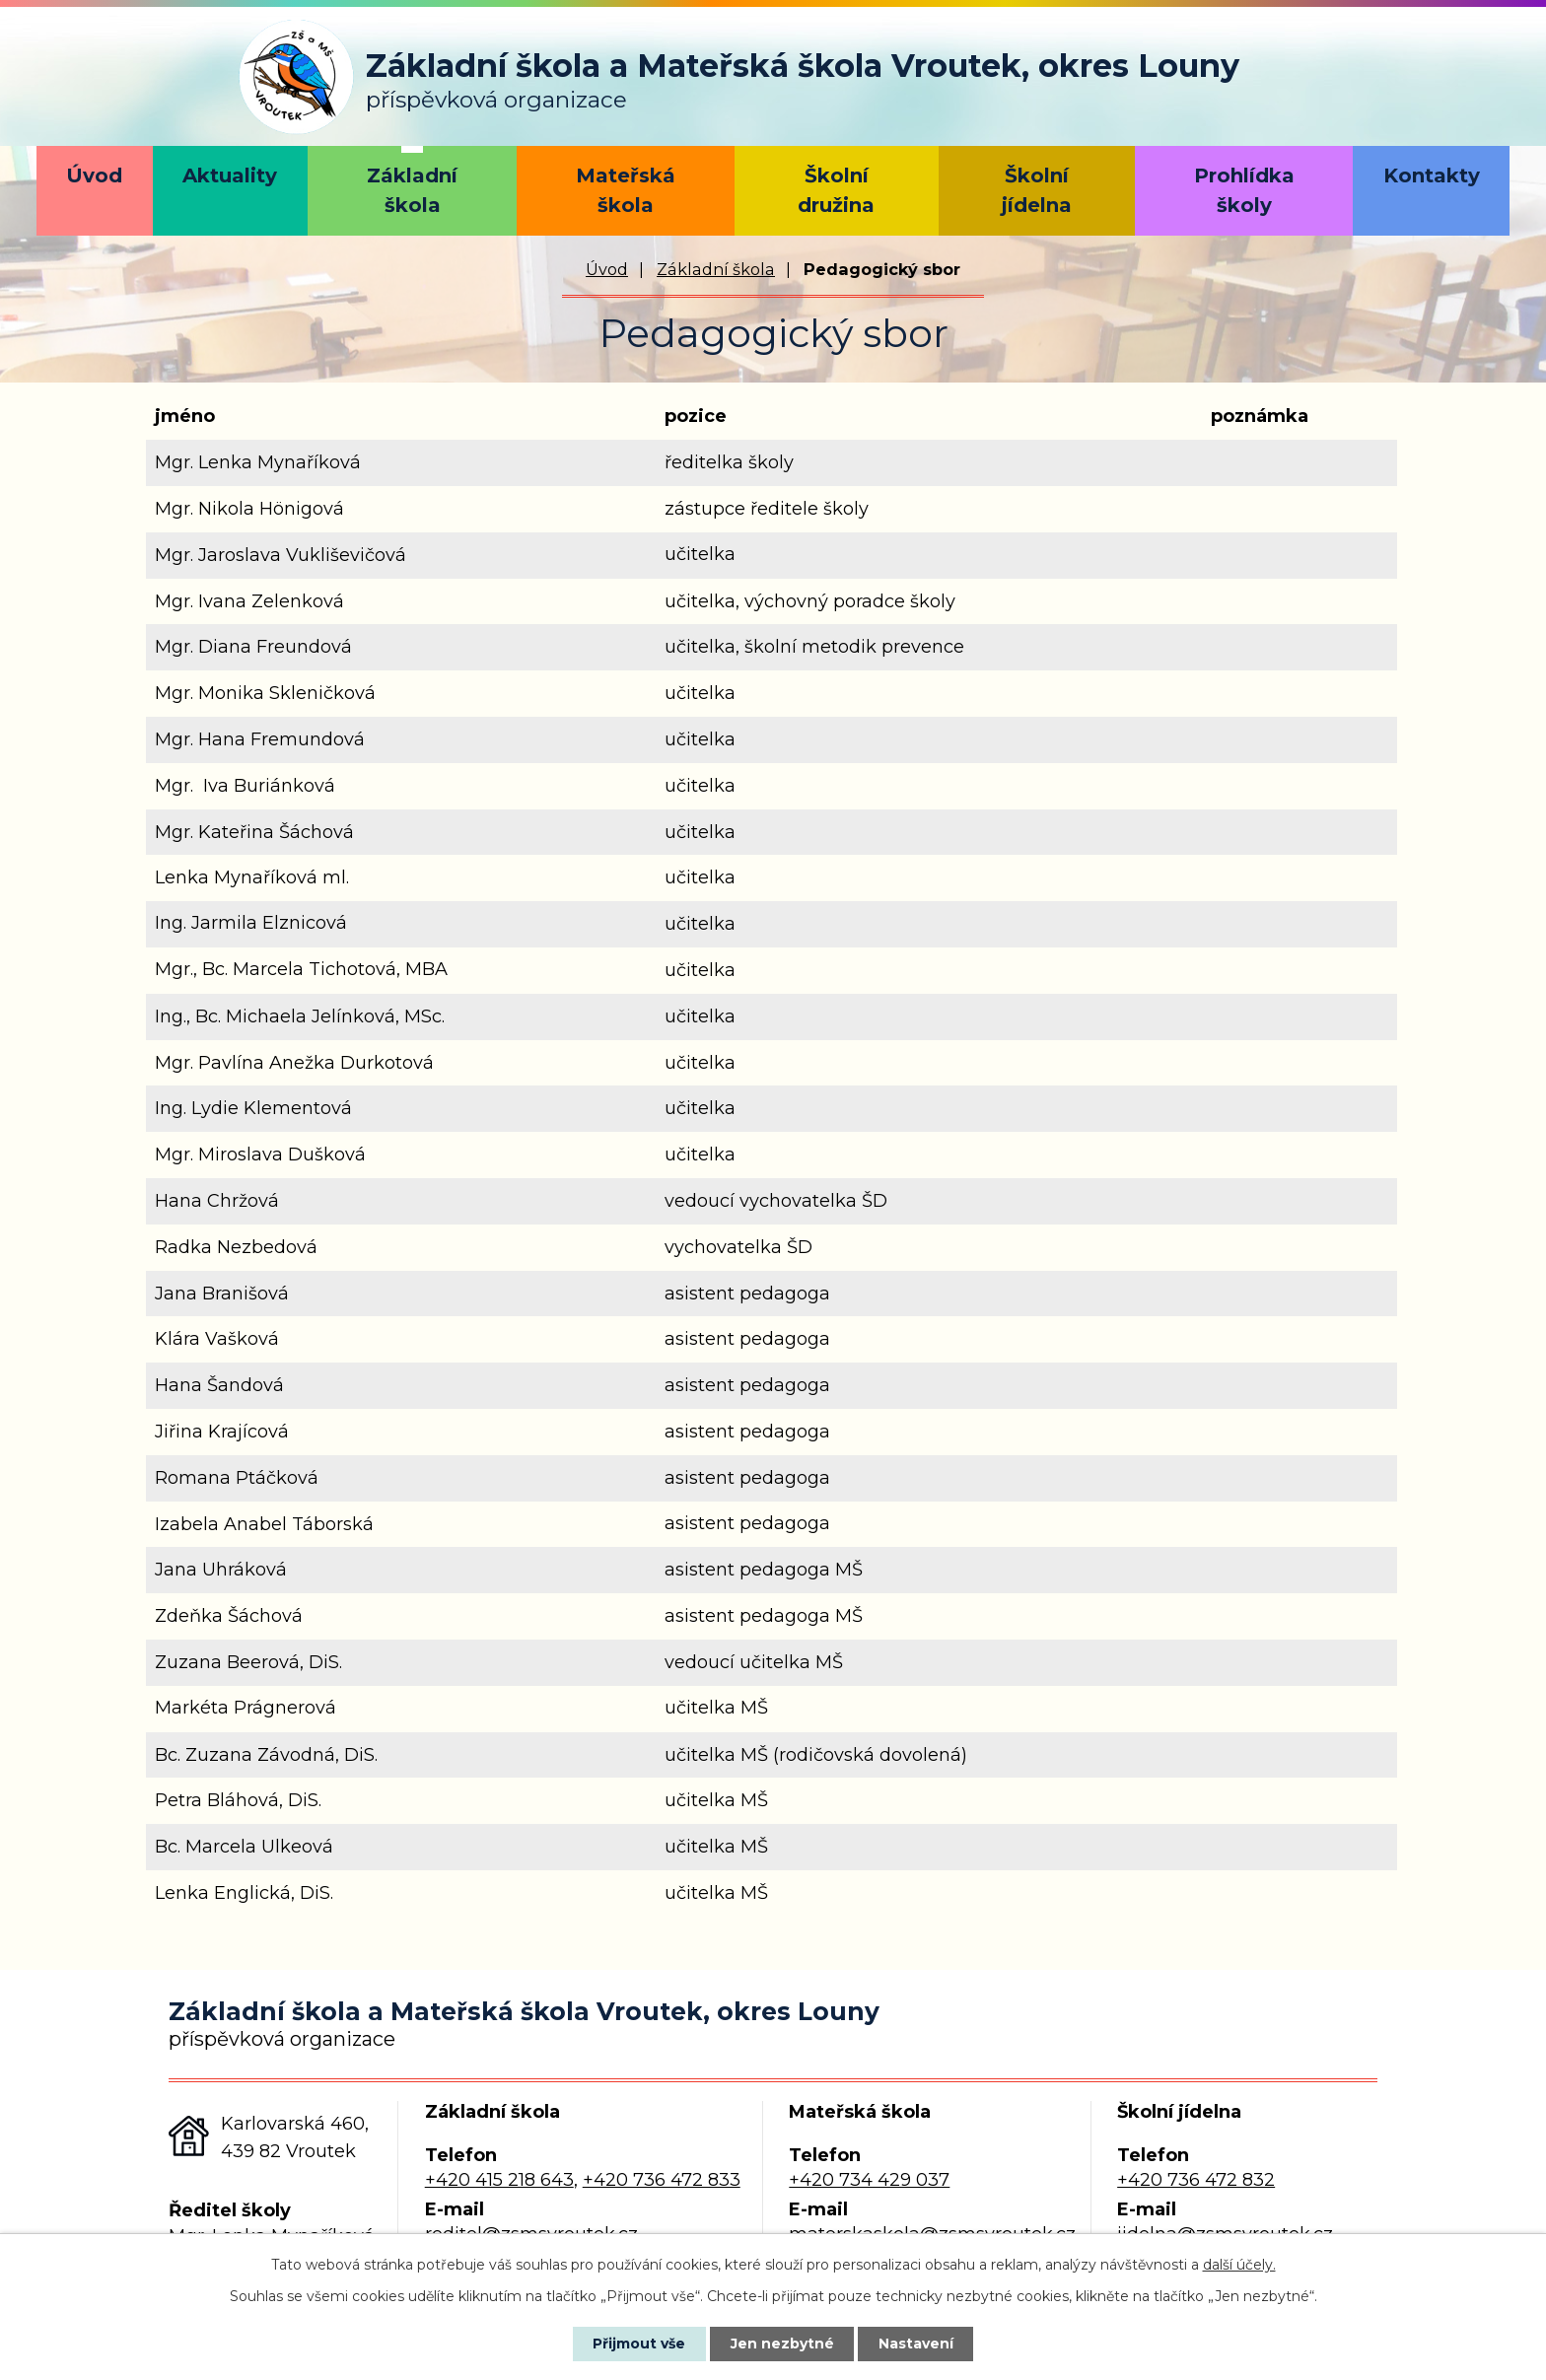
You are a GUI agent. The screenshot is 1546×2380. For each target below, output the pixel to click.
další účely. (1239, 2265)
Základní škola (412, 190)
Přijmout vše (639, 2343)
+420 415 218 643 (499, 2180)
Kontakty (1431, 175)
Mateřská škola (625, 190)
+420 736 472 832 (1196, 2180)
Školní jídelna (1037, 190)
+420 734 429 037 (869, 2180)
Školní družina (836, 190)
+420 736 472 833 (661, 2180)
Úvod (94, 175)
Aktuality (229, 175)
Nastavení (916, 2343)
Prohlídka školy (1244, 190)
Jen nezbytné (782, 2343)
